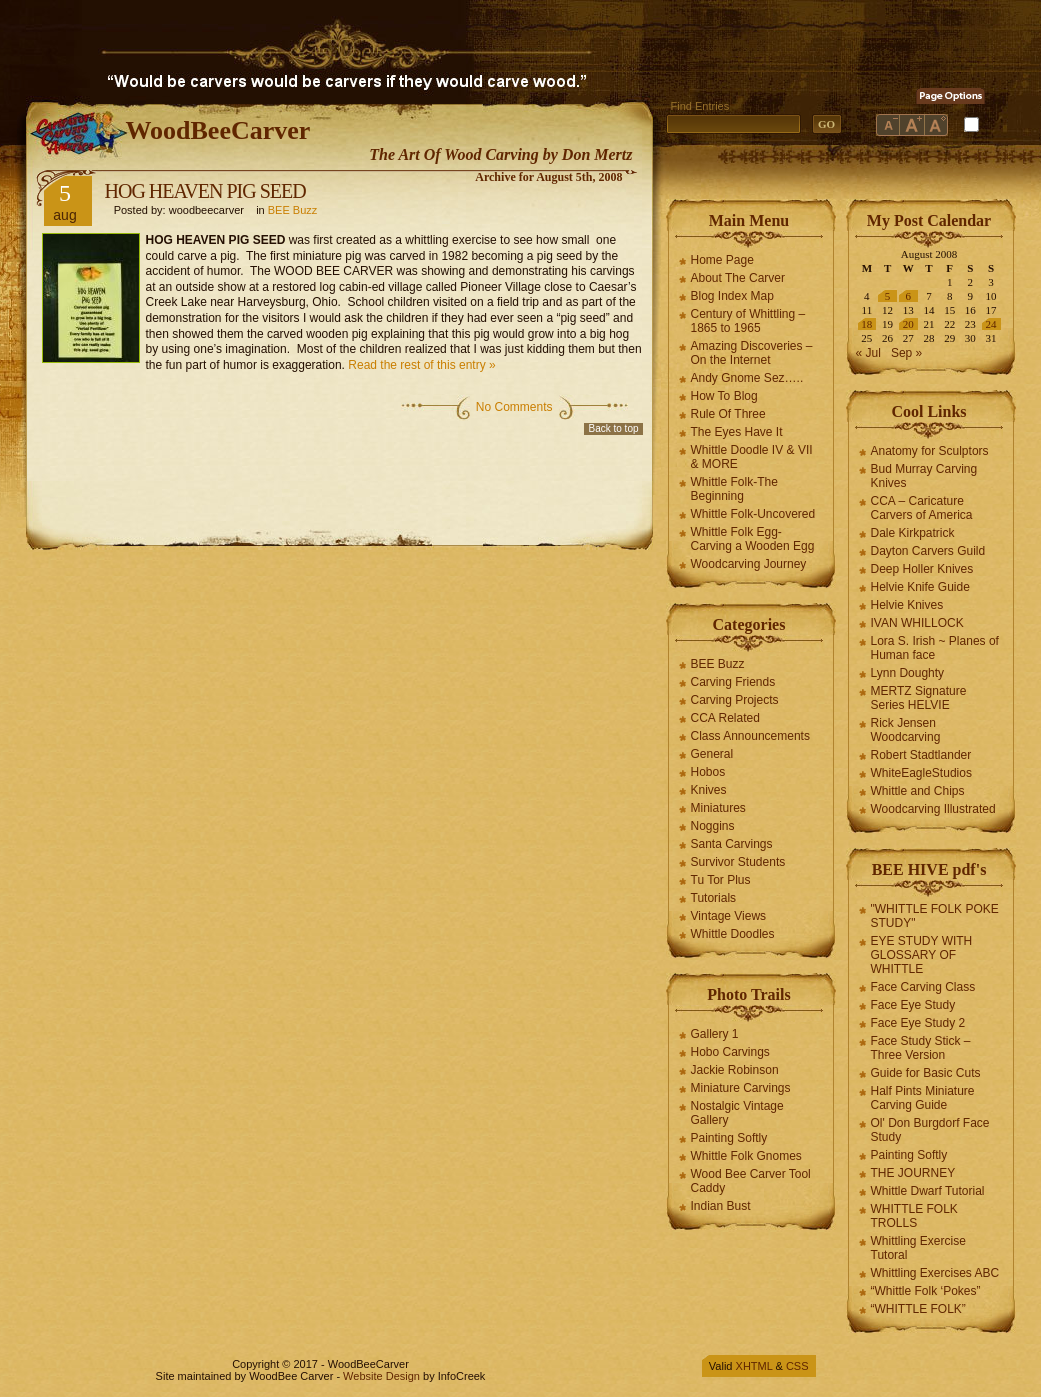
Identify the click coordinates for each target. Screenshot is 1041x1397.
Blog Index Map (732, 296)
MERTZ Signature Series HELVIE (919, 698)
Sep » (906, 353)
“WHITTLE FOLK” (918, 1309)
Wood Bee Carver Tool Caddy (751, 1181)
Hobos (708, 772)
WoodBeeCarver (218, 130)
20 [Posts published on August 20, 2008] (908, 324)
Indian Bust (721, 1206)
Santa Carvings (732, 844)
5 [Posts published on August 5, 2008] (888, 296)
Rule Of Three (728, 414)
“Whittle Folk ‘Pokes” (926, 1291)
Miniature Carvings (741, 1088)
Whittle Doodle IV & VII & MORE (752, 457)
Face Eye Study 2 (918, 1023)
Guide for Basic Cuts (926, 1073)
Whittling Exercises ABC (935, 1273)
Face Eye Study (913, 1005)
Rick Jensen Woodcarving (906, 730)
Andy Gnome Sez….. (747, 378)
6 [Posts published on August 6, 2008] (909, 296)
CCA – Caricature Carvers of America (922, 508)
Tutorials (714, 898)
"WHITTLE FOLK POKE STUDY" (935, 916)
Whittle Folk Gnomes (746, 1156)
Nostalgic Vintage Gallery (737, 1113)
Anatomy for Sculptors (930, 451)
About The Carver (738, 278)
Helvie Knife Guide (920, 587)
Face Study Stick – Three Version (921, 1048)
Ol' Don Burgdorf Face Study (930, 1130)
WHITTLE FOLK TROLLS (914, 1216)
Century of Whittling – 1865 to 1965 (748, 321)
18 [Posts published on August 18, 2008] (866, 324)
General (712, 754)
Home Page (722, 260)
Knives (709, 790)
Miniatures (718, 808)
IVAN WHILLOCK (917, 623)
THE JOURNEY (913, 1173)
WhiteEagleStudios (921, 773)
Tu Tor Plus (721, 880)
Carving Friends (733, 682)
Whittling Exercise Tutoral (918, 1248)
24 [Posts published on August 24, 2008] (991, 324)
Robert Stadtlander (921, 755)
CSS (797, 1366)
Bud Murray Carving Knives (924, 476)
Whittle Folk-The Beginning (734, 489)
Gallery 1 (715, 1034)
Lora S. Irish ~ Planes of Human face (935, 648)
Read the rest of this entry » (421, 365)
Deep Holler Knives (922, 569)
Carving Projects (735, 700)
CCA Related (725, 718)
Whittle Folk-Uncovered (753, 514)
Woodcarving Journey (749, 564)
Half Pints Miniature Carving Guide (923, 1098)
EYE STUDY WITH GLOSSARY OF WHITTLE (922, 955)
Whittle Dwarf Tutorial (928, 1191)
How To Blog (724, 396)
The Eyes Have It (737, 432)
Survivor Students (738, 862)
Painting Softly (729, 1138)
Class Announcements (750, 736)
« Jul (868, 353)
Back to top (613, 428)
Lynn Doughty (908, 673)
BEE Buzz (293, 210)
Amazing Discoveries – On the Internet (752, 353)
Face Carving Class (923, 987)
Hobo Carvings (730, 1052)
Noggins (713, 826)
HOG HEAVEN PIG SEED (205, 191)
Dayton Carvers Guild (928, 551)
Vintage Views (729, 916)
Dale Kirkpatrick (913, 533)
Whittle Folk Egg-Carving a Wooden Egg (753, 539)
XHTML (754, 1366)
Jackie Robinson (735, 1070)
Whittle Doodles (733, 934)
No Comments (514, 407)
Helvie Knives (907, 605)
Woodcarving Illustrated (933, 809)
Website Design (381, 1376)
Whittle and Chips (918, 791)
